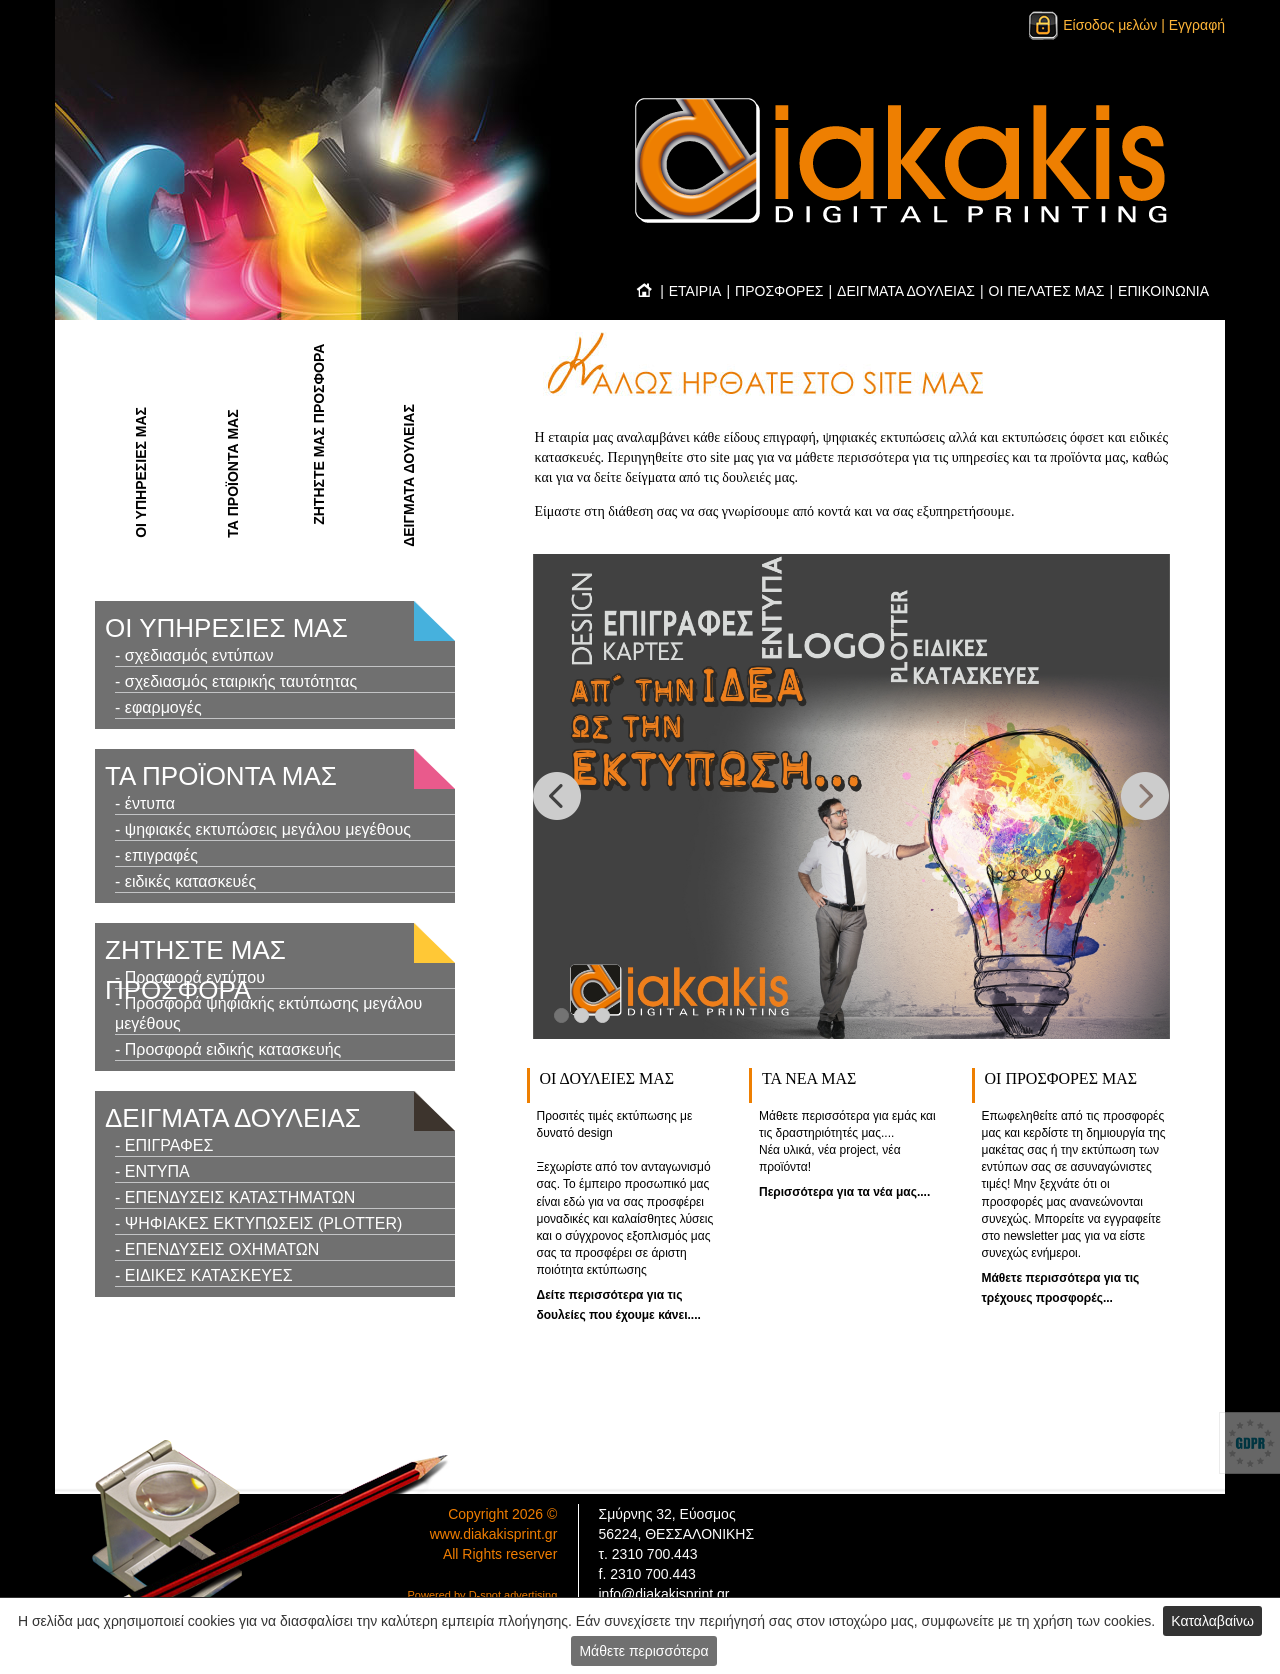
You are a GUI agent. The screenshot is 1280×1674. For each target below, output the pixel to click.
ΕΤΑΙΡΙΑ (695, 291)
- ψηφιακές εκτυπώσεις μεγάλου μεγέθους (263, 829)
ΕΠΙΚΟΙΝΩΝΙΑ (1163, 291)
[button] (557, 796)
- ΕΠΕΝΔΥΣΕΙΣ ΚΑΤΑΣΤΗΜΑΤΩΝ (235, 1197)
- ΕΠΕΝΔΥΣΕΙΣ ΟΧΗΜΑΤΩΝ (217, 1249)
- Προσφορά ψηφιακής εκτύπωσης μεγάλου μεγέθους (268, 1013)
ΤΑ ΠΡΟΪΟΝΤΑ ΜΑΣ (233, 473)
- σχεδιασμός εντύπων (194, 655)
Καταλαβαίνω (1212, 1621)
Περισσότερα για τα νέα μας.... (844, 1192)
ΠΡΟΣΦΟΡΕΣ (779, 291)
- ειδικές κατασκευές (185, 881)
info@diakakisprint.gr (664, 1594)
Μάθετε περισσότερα (643, 1651)
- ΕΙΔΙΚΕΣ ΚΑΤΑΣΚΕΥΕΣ (204, 1275)
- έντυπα (145, 803)
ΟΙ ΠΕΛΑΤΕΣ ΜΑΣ (1047, 291)
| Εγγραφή (1193, 25)
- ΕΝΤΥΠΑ (152, 1171)
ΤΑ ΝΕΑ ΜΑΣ (809, 1078)
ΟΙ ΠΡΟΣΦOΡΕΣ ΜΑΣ (1061, 1078)
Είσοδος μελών (1092, 25)
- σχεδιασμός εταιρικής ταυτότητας (236, 681)
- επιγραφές (156, 855)
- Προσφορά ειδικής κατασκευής (228, 1049)
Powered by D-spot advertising (483, 1595)
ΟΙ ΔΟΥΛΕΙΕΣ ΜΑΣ (607, 1078)
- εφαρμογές (158, 707)
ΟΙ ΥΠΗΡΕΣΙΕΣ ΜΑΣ (141, 472)
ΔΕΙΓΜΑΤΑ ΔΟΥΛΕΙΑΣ (906, 291)
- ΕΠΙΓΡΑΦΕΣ (164, 1145)
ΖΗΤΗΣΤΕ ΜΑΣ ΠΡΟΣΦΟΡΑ (319, 434)
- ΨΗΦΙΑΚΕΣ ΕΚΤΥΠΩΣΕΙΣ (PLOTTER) (258, 1223)
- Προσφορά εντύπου (190, 977)
